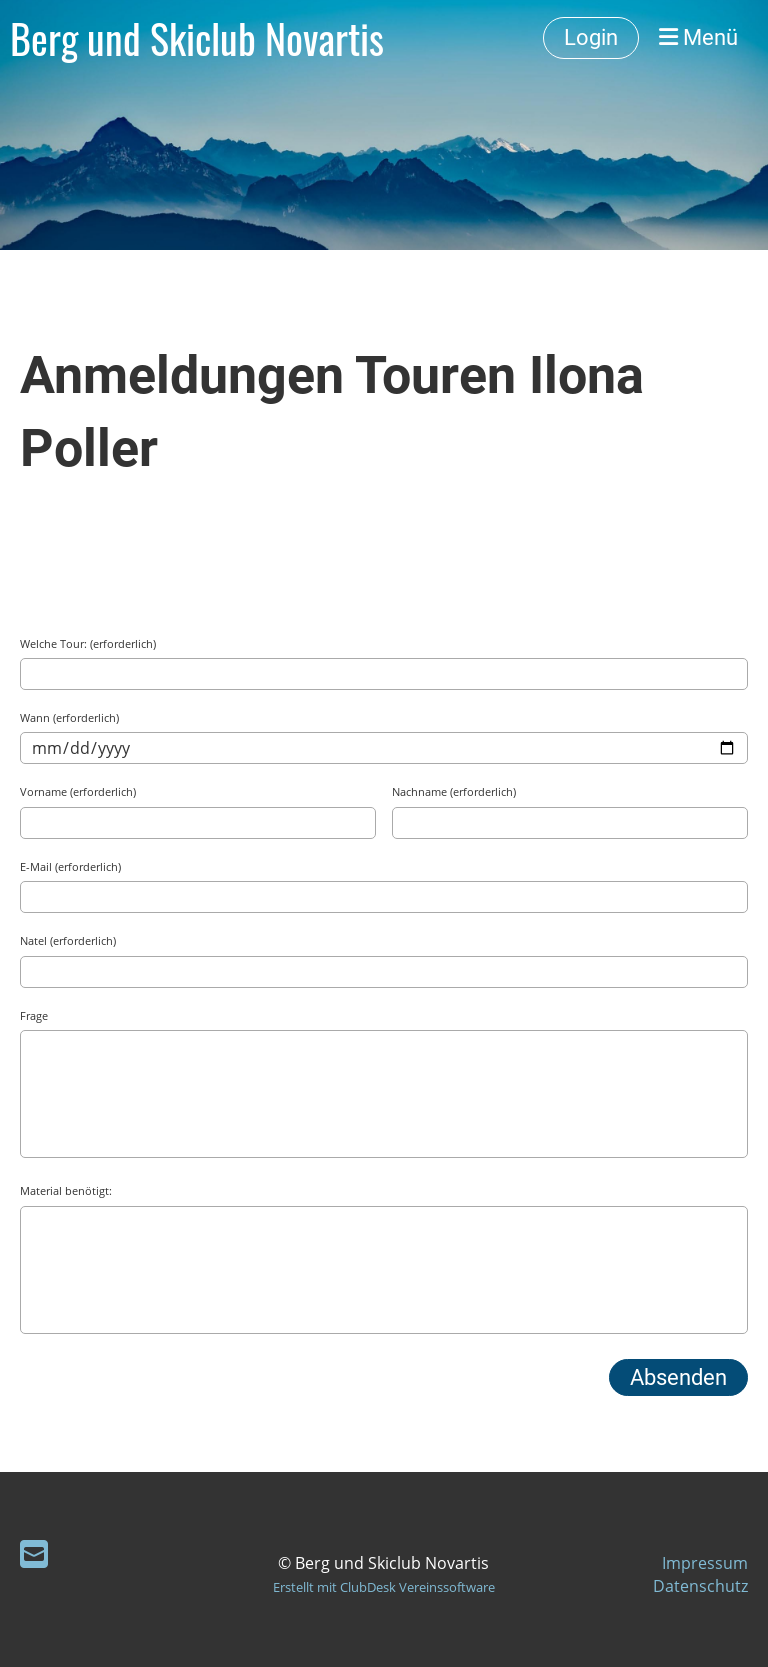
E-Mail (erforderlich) (70, 866)
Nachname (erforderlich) (454, 791)
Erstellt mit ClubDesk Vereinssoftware (384, 1587)
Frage (34, 1015)
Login (591, 37)
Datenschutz (700, 1586)
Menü (698, 37)
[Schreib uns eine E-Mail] (34, 1553)
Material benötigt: (66, 1190)
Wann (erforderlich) (69, 717)
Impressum (705, 1563)
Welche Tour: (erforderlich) (88, 643)
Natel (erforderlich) (68, 940)
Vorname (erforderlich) (78, 791)
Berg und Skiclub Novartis (197, 38)
